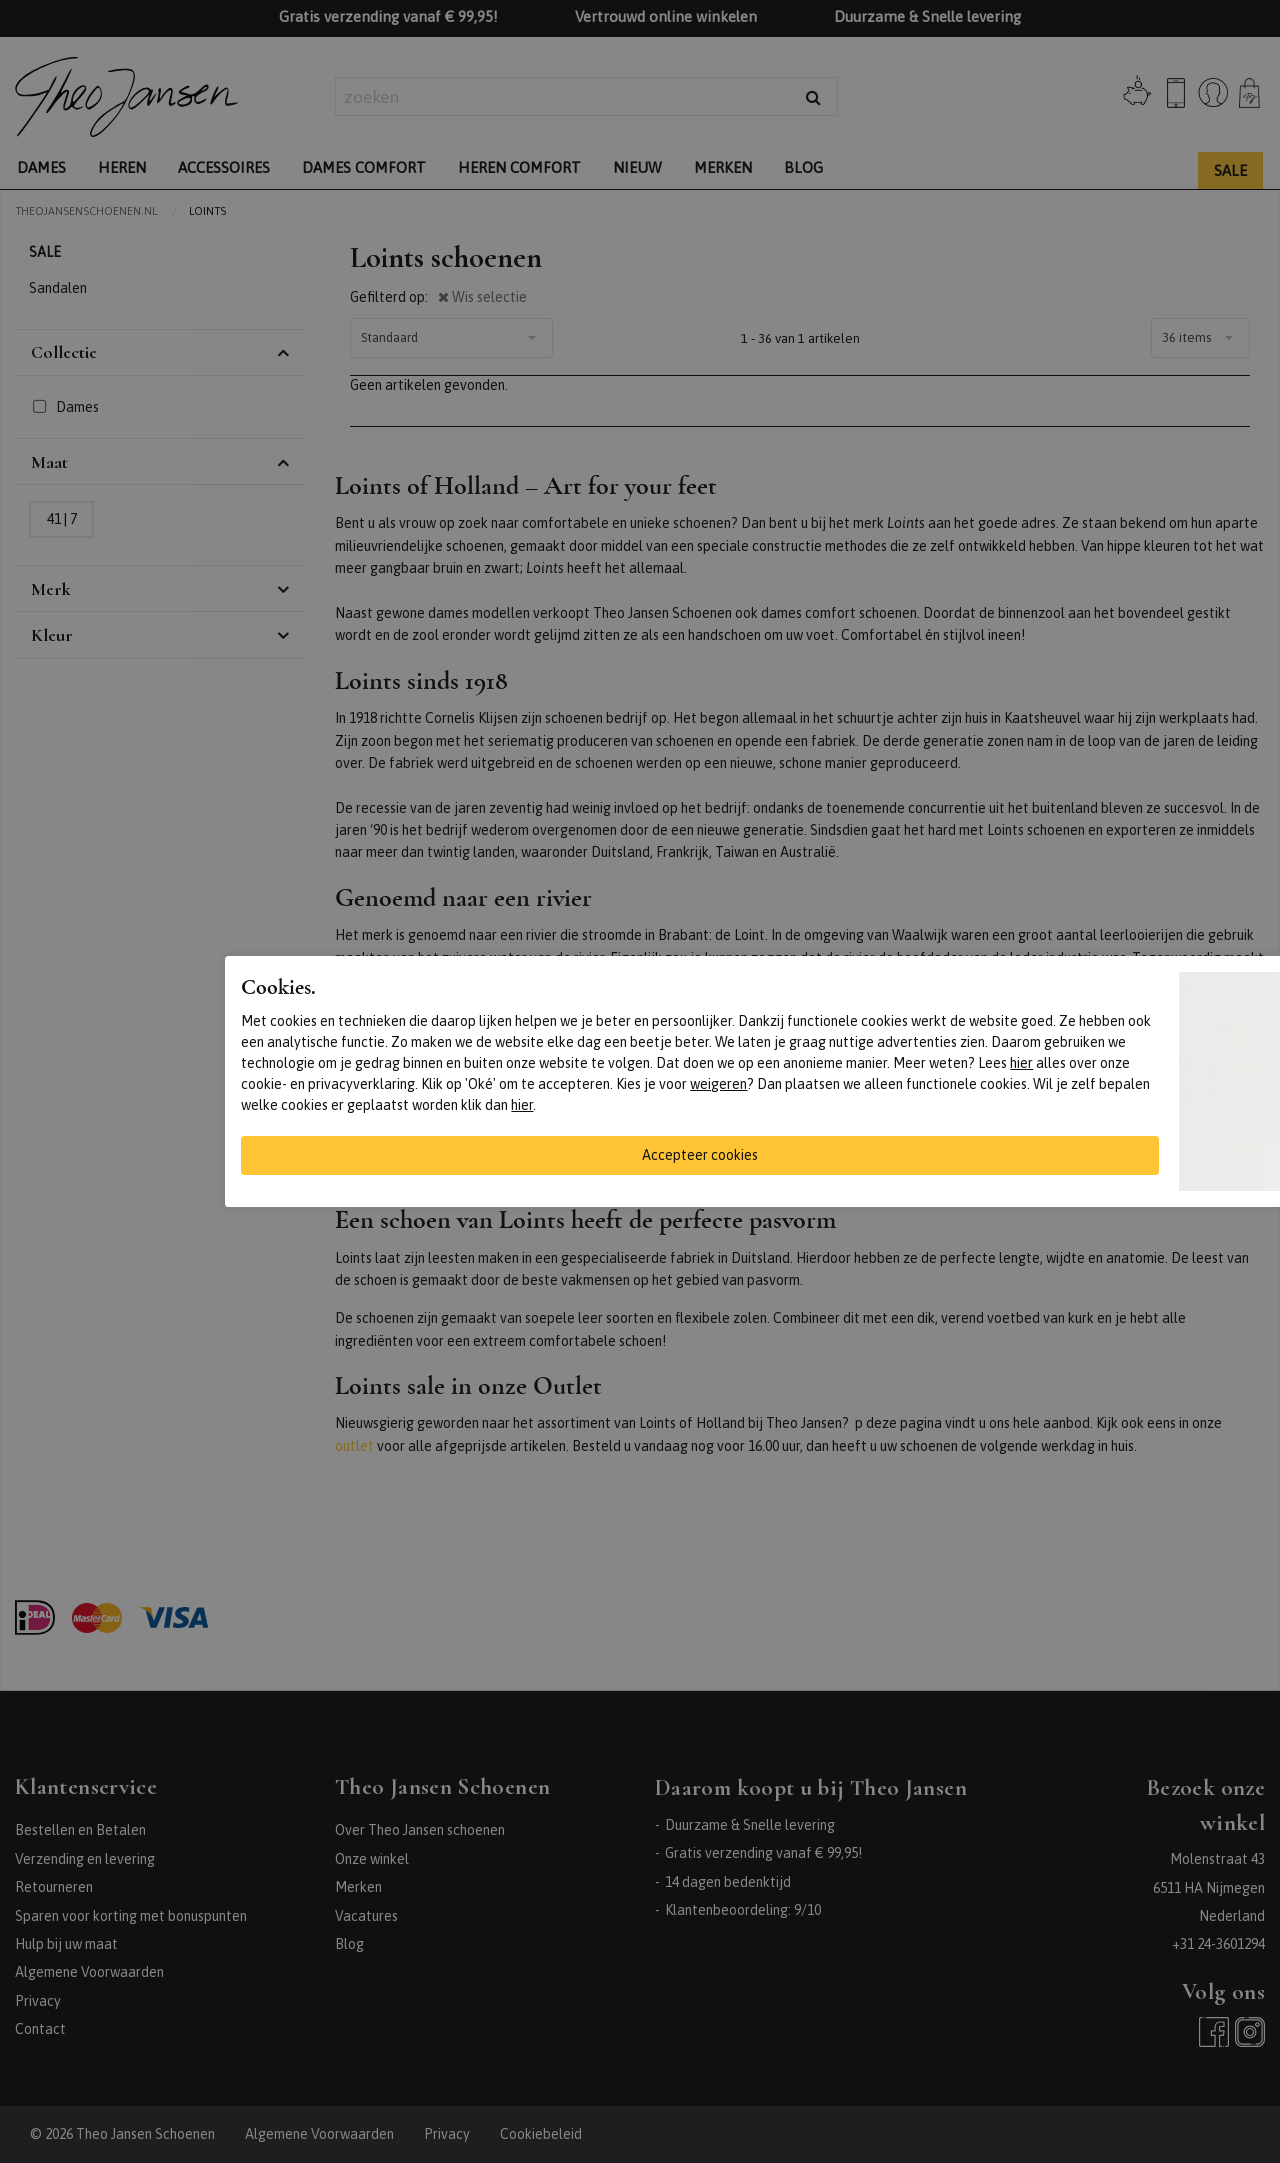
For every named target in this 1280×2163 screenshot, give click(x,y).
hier (1021, 1063)
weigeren (718, 1084)
